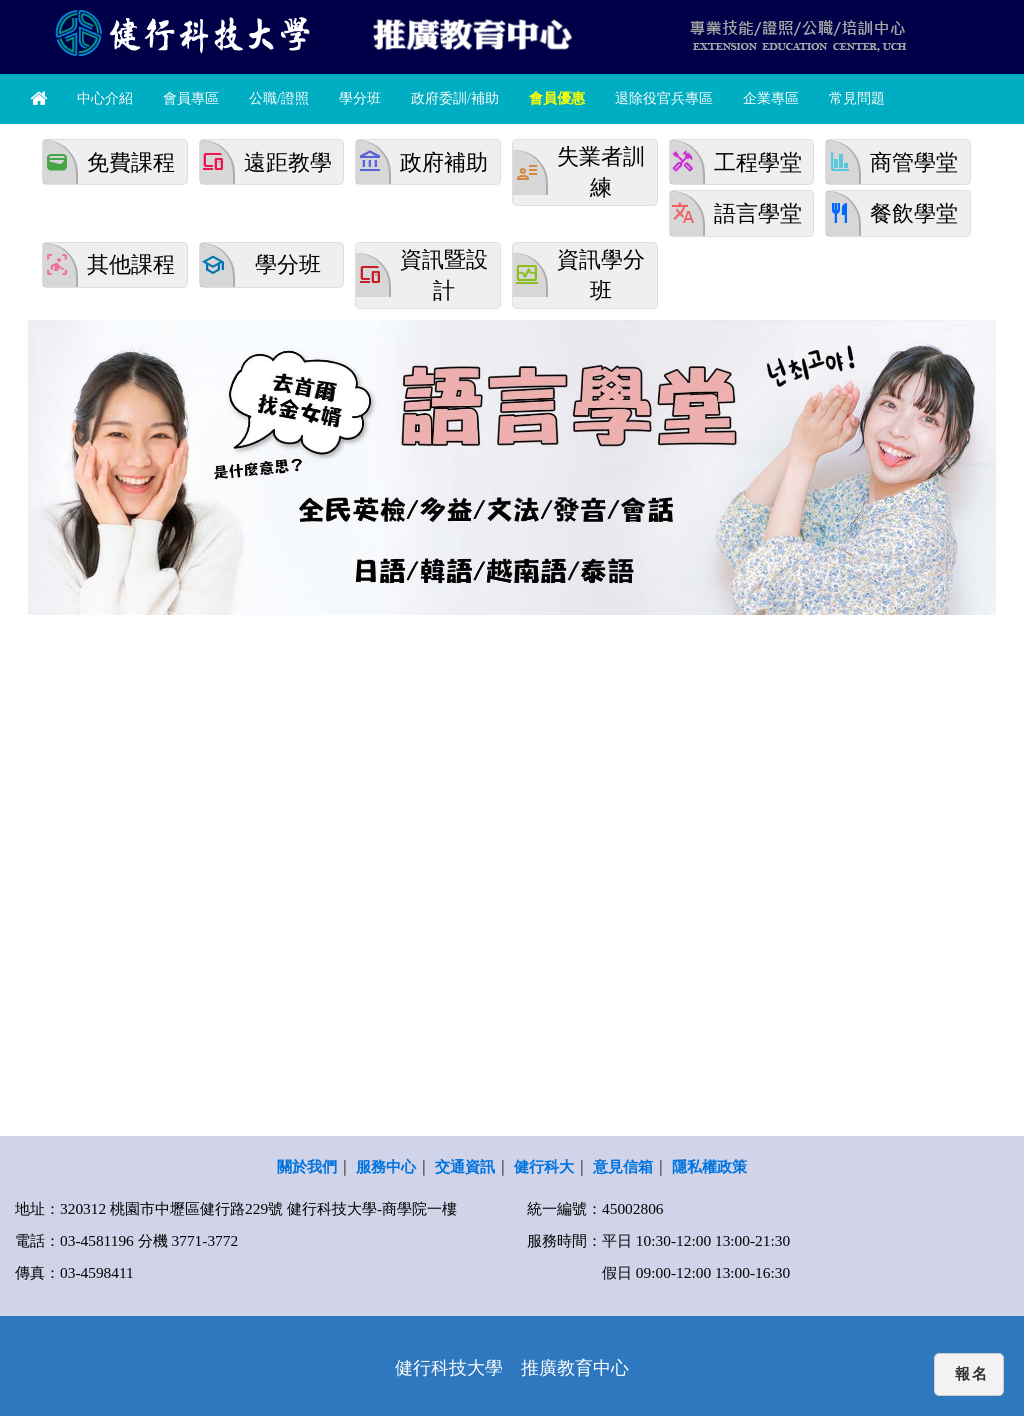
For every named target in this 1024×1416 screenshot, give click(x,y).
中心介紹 (105, 98)
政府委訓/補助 (455, 98)
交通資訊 (465, 1166)
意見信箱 (623, 1166)
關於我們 (307, 1166)
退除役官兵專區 (664, 98)
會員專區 (191, 98)
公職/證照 (279, 98)
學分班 (360, 98)
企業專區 (771, 98)
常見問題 (857, 98)
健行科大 (544, 1166)
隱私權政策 (709, 1166)
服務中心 (386, 1166)
